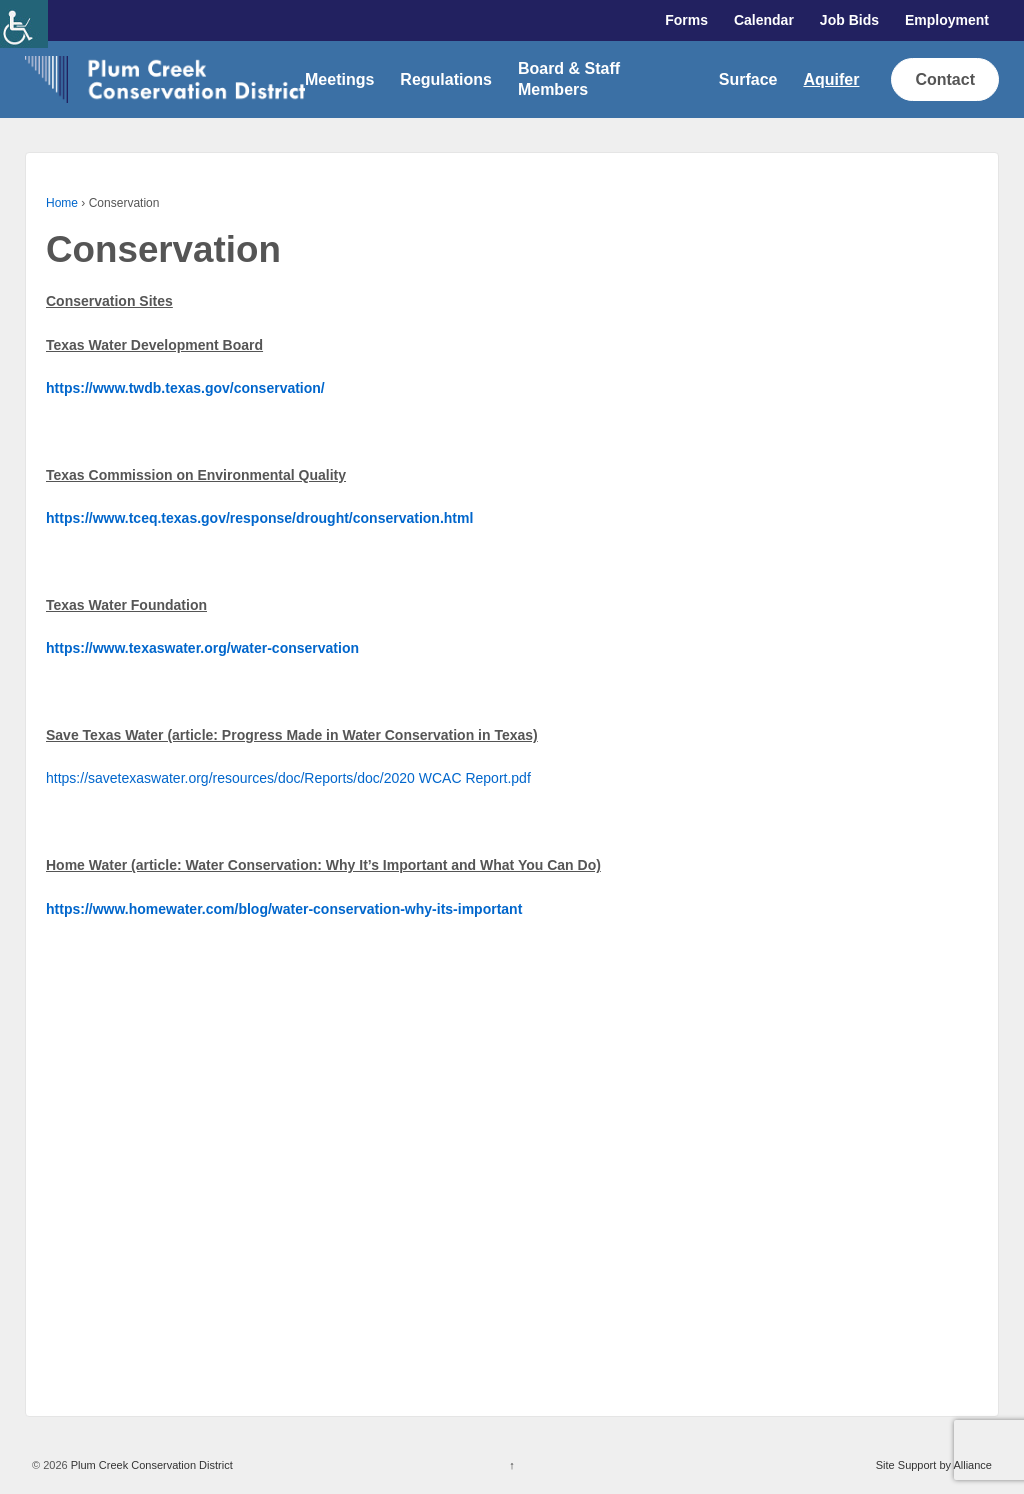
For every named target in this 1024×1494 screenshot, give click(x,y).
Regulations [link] (446, 79)
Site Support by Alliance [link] (934, 1465)
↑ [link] (512, 1465)
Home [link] (62, 203)
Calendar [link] (764, 20)
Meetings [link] (339, 79)
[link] (24, 24)
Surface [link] (748, 79)
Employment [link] (947, 20)
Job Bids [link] (849, 20)
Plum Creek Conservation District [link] (150, 1465)
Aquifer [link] (831, 79)
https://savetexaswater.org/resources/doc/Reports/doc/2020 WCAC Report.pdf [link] (288, 778)
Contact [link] (945, 79)
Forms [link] (686, 20)
